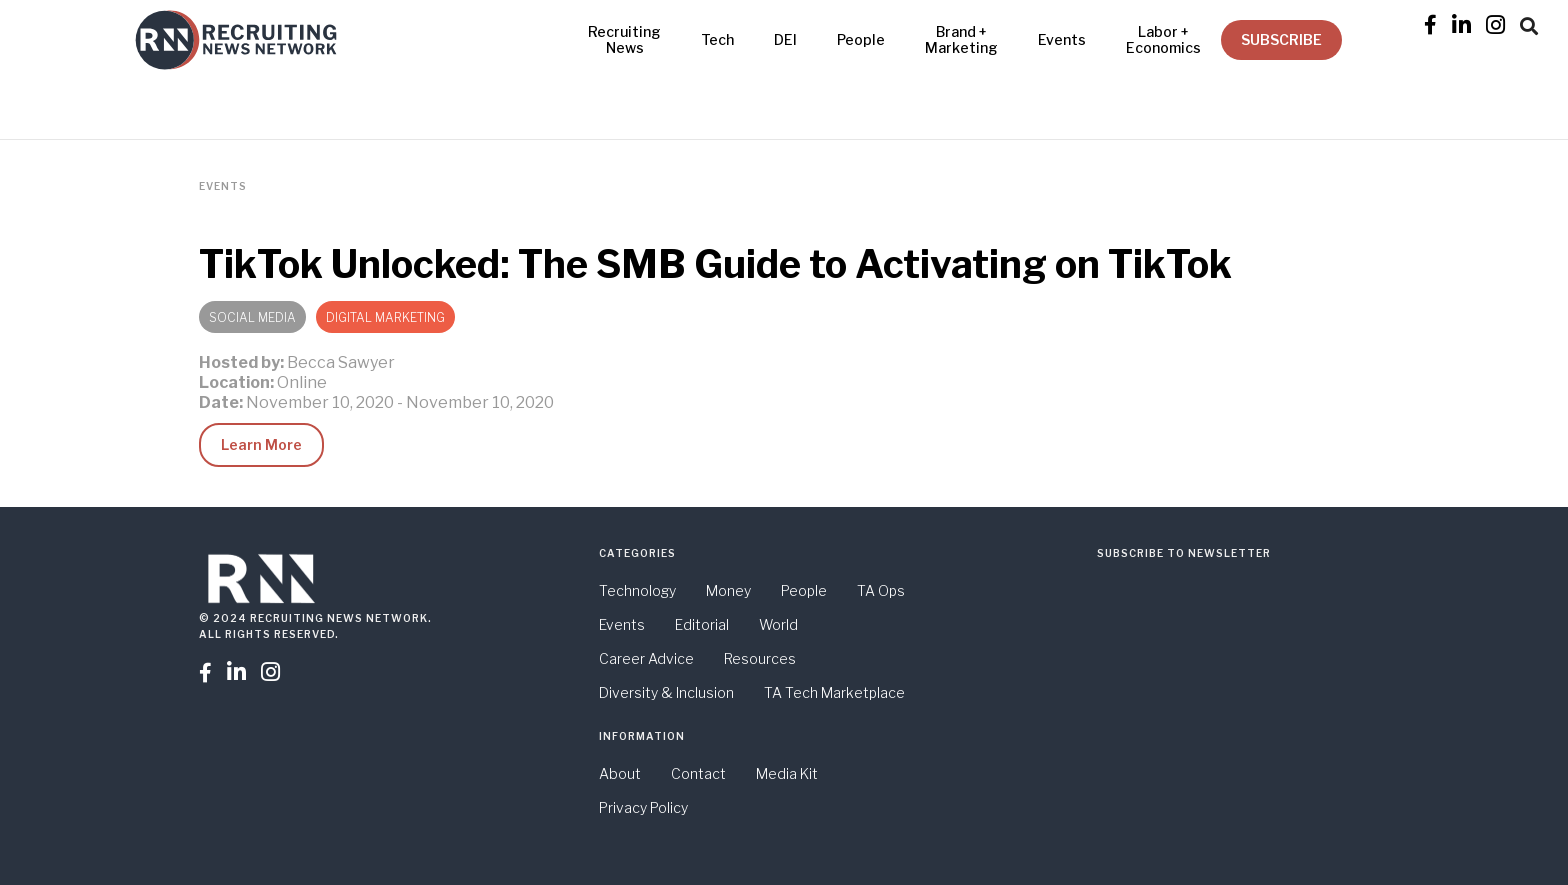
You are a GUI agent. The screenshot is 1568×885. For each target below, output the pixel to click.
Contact (698, 773)
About (620, 773)
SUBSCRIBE (1281, 39)
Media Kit (787, 773)
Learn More (261, 444)
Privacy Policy (643, 807)
